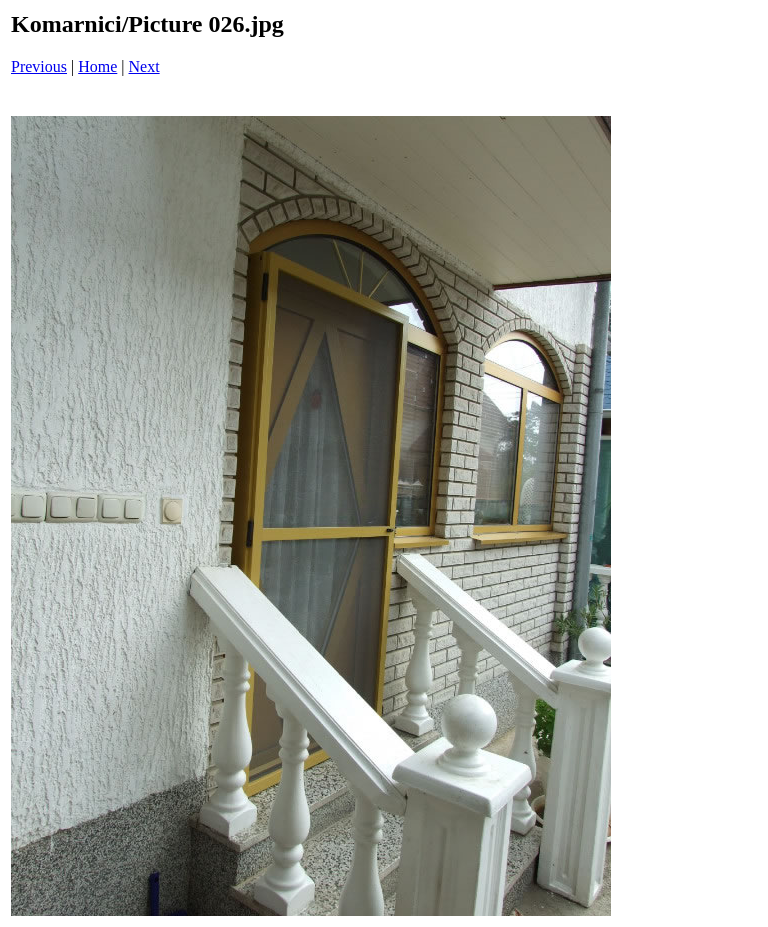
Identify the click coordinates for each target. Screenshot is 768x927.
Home (97, 66)
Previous (39, 66)
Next (144, 66)
